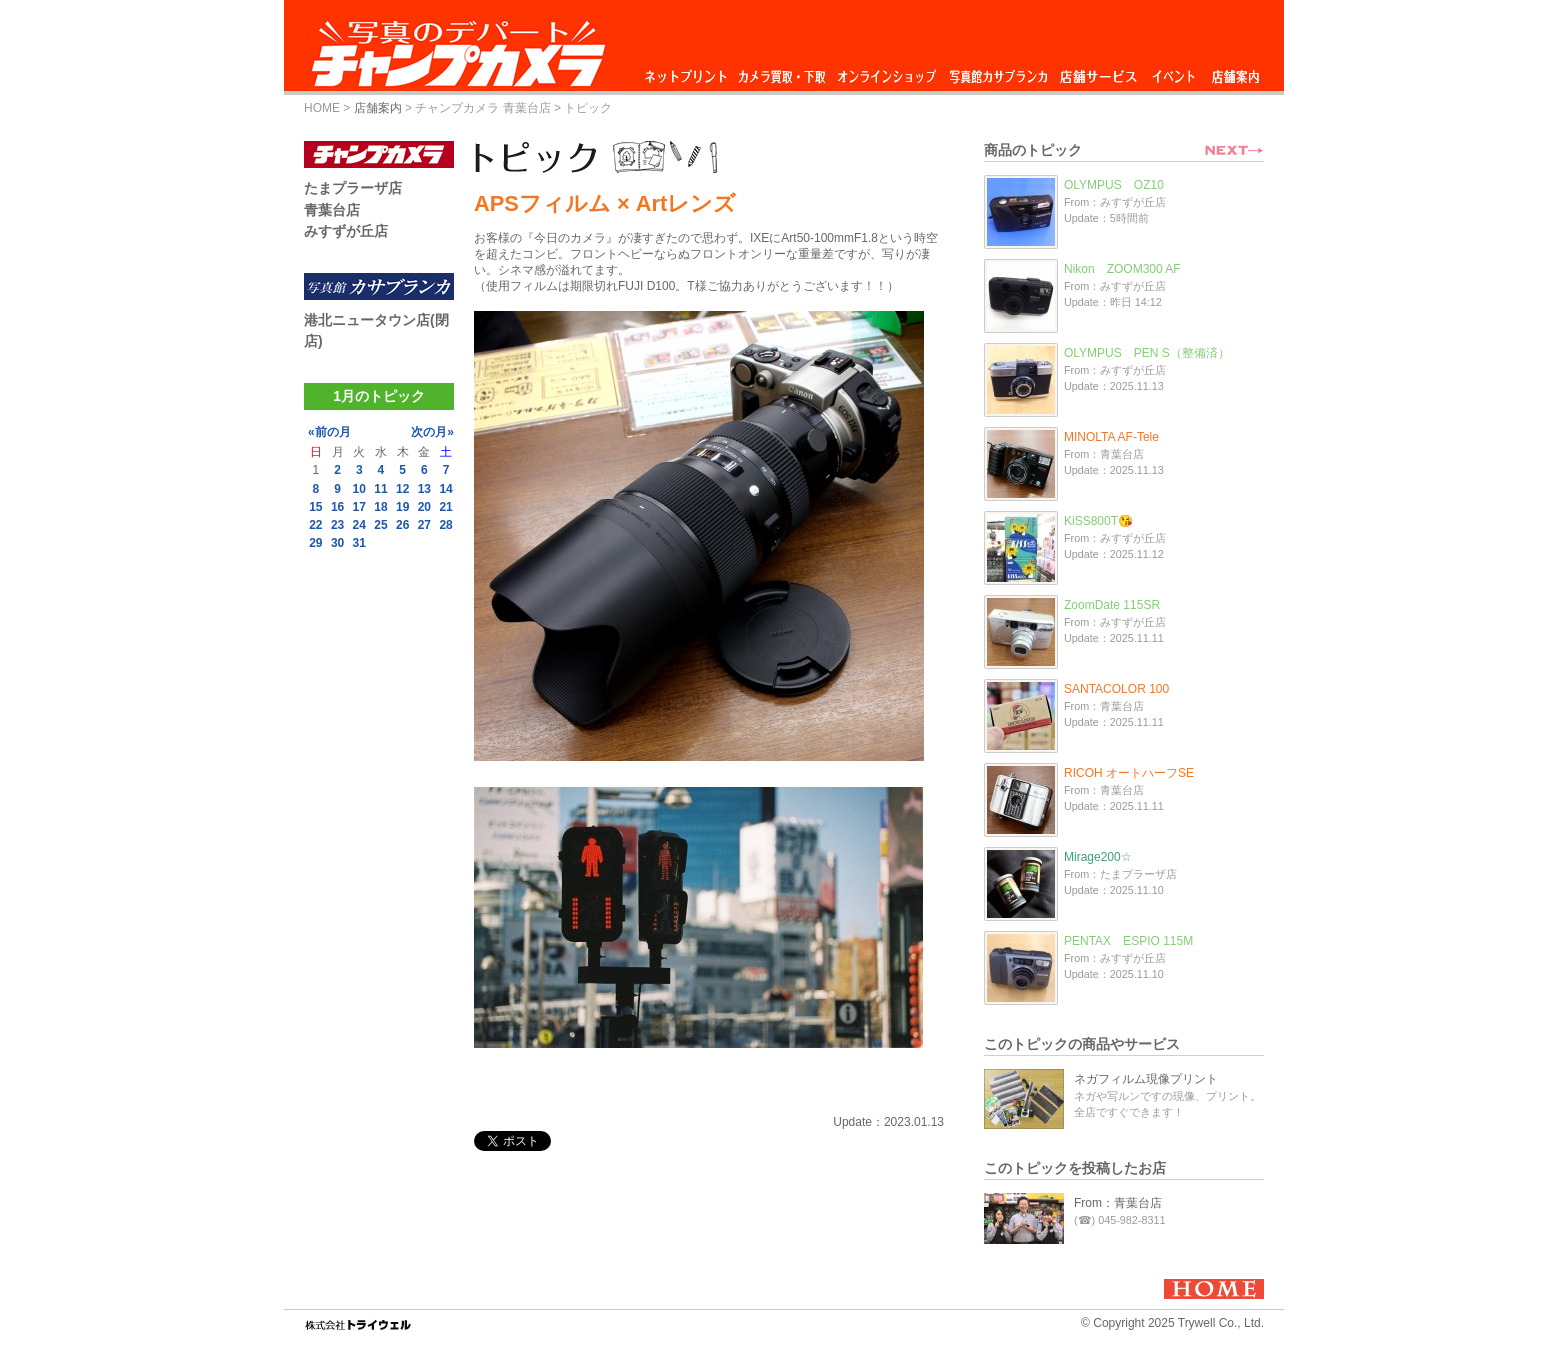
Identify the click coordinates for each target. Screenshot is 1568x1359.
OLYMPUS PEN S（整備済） (1147, 353)
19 (402, 507)
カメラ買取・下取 (783, 71)
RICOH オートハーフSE (1129, 773)
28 (445, 525)
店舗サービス (1098, 71)
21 (445, 507)
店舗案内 (1235, 71)
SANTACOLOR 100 (1116, 689)
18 (380, 507)
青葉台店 (332, 210)
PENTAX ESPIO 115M (1128, 941)
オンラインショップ (885, 71)
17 (359, 507)
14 (445, 489)
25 (380, 525)
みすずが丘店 (346, 231)
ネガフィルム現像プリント (1146, 1079)
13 (424, 489)
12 (402, 489)
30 (337, 543)
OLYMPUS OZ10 (1114, 185)
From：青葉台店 (1118, 1203)
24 (359, 525)
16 (337, 507)
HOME (322, 108)
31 (359, 543)
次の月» (432, 432)
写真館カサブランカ (998, 71)
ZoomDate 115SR (1112, 605)
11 (380, 489)
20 (424, 507)
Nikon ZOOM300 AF (1122, 269)
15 (315, 507)
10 (359, 489)
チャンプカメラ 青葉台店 (482, 108)
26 (402, 525)
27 (424, 525)
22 (315, 525)
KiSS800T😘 (1098, 521)
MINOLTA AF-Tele (1111, 437)
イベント (1174, 71)
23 (337, 525)
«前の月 (329, 432)
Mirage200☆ (1098, 857)
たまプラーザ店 (353, 188)
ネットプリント (689, 71)
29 (315, 543)
